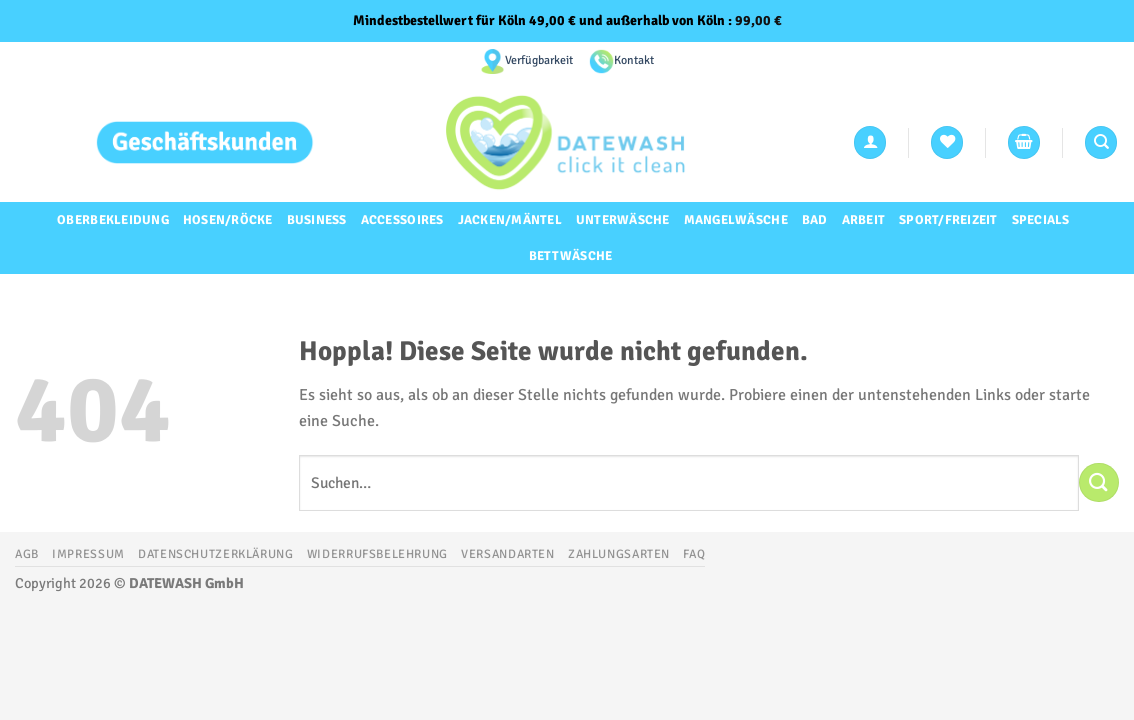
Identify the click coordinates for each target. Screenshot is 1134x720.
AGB (27, 554)
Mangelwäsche (736, 220)
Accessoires (402, 220)
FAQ (694, 554)
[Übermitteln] (1099, 482)
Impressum (88, 554)
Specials (1041, 220)
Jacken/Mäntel (510, 220)
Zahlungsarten (619, 554)
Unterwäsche (623, 220)
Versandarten (507, 554)
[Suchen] (1101, 142)
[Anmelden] (870, 142)
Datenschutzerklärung (215, 554)
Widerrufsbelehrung (377, 554)
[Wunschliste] (947, 142)
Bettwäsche (571, 256)
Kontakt (634, 60)
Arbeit (864, 220)
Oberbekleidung (113, 220)
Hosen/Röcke (228, 220)
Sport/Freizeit (948, 220)
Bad (815, 220)
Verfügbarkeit (539, 60)
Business (317, 220)
